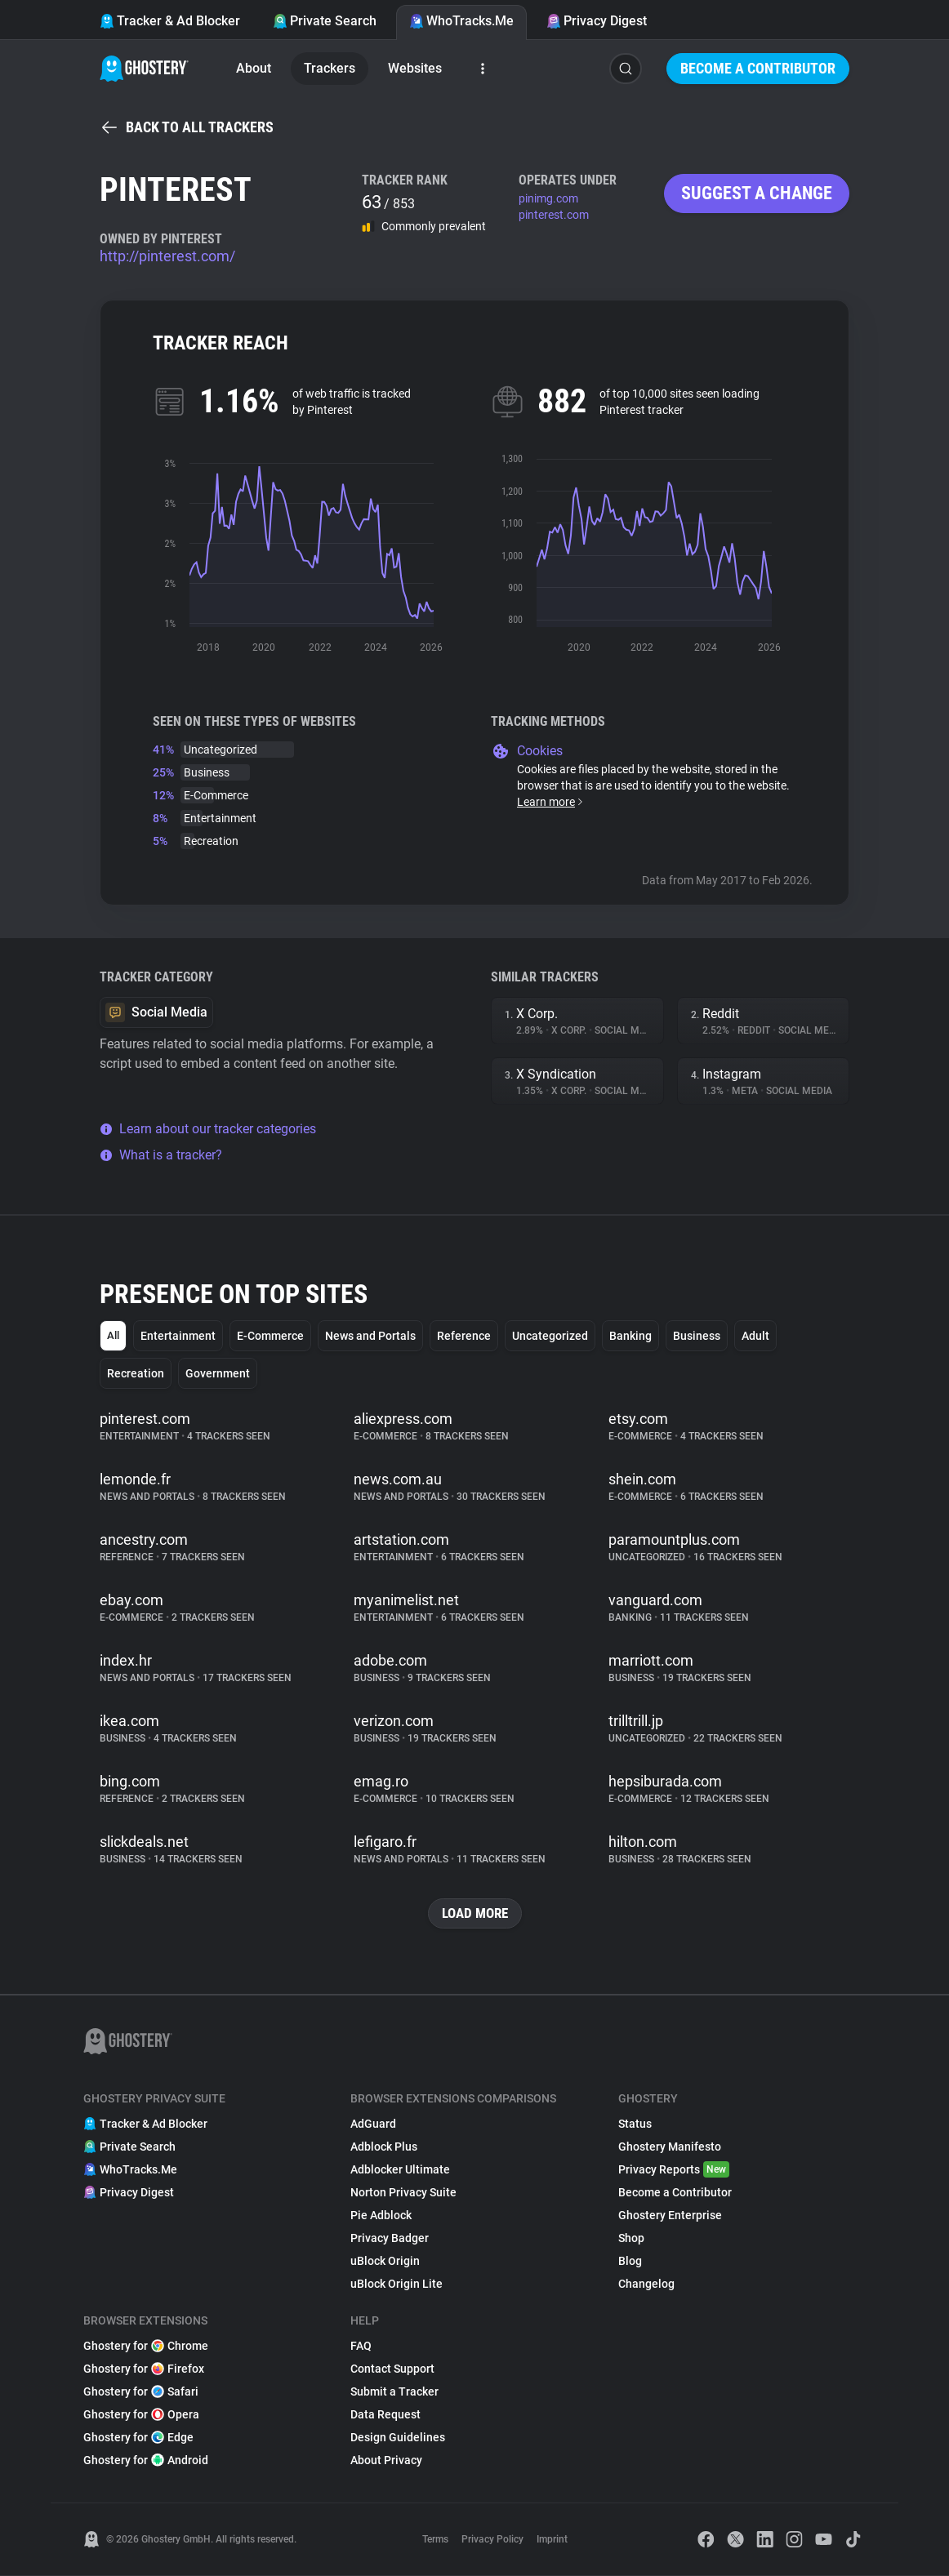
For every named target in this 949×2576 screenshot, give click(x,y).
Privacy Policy (492, 2540)
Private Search (324, 21)
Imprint (552, 2540)
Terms (435, 2540)
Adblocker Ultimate (400, 2170)
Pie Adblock (381, 2215)
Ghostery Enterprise (670, 2215)
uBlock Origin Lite (396, 2284)
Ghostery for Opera (141, 2415)
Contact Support (392, 2369)
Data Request (385, 2415)
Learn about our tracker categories (208, 1129)
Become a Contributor (757, 68)
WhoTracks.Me (461, 21)
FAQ (361, 2346)
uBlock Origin (385, 2261)
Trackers (329, 68)
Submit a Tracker (394, 2392)
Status (635, 2124)
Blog (630, 2261)
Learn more (551, 801)
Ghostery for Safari (140, 2392)
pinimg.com (548, 198)
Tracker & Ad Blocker (170, 21)
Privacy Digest (596, 21)
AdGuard (373, 2124)
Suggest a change (756, 193)
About (253, 68)
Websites (415, 68)
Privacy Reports (673, 2170)
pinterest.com (554, 214)
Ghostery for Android (145, 2460)
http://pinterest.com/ (167, 256)
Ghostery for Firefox (143, 2369)
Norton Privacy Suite (403, 2193)
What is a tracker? (161, 1155)
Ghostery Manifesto (669, 2147)
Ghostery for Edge (138, 2438)
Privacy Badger (389, 2238)
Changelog (646, 2284)
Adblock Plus (383, 2147)
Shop (631, 2238)
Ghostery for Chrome (145, 2346)
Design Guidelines (397, 2438)
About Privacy (386, 2460)
